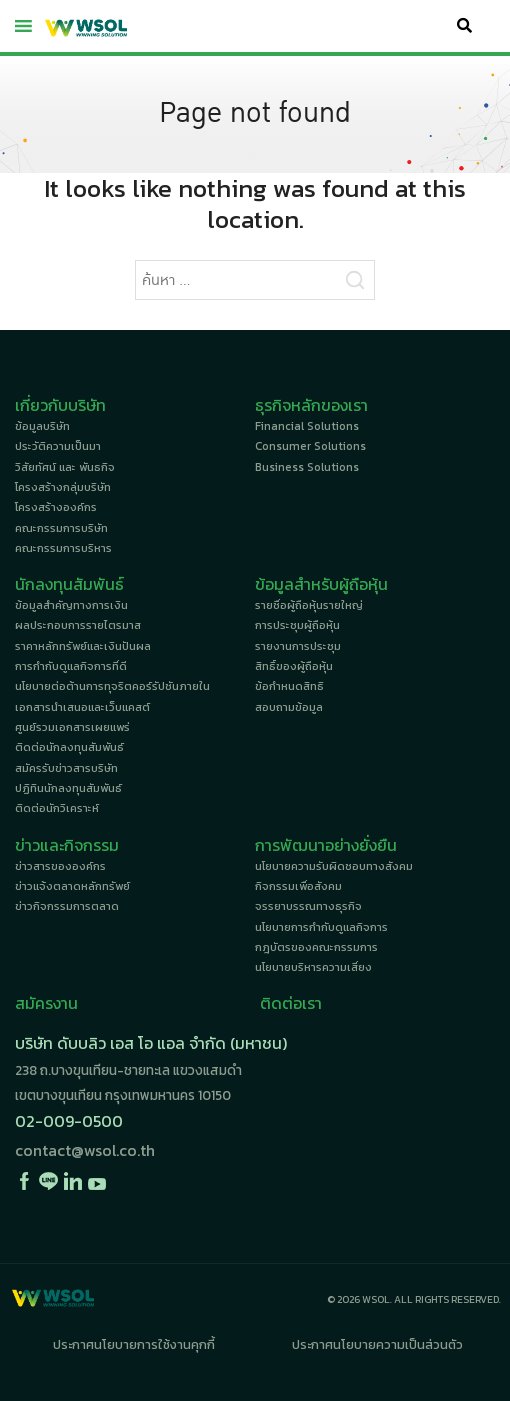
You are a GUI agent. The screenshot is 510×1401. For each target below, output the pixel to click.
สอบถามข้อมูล (289, 707)
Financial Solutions (307, 426)
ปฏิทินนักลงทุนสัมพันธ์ (68, 788)
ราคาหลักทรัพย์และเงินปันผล (83, 646)
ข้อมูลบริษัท (42, 426)
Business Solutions (307, 467)
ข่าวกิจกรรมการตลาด (67, 906)
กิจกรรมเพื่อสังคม (298, 886)
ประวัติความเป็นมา (58, 446)
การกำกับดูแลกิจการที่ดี (71, 666)
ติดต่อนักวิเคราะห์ (57, 808)
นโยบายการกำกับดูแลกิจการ (321, 927)
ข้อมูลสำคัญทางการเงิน (71, 605)
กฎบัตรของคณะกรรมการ (316, 947)
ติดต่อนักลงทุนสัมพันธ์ (69, 747)
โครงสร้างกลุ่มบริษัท (63, 487)
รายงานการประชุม (298, 646)
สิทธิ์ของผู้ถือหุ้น (294, 666)
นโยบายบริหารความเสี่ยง (313, 967)
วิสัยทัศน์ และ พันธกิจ (65, 467)
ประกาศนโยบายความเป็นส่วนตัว (377, 1344)
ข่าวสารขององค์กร (60, 866)
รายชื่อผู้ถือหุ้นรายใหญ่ (309, 605)
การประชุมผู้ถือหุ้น (297, 625)
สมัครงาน (46, 1003)
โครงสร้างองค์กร (56, 507)
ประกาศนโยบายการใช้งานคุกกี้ (134, 1344)
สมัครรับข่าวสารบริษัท (66, 768)
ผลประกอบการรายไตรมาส (78, 625)
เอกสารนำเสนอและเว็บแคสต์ (82, 707)
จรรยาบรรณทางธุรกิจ (308, 906)
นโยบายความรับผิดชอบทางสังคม (334, 866)
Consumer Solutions (310, 446)
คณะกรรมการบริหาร (63, 548)
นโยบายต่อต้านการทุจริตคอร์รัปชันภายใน (112, 686)
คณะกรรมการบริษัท (61, 528)
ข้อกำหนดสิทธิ (289, 686)
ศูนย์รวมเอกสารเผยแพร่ (72, 727)
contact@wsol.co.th (85, 1150)
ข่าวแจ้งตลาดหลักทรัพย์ (72, 886)
